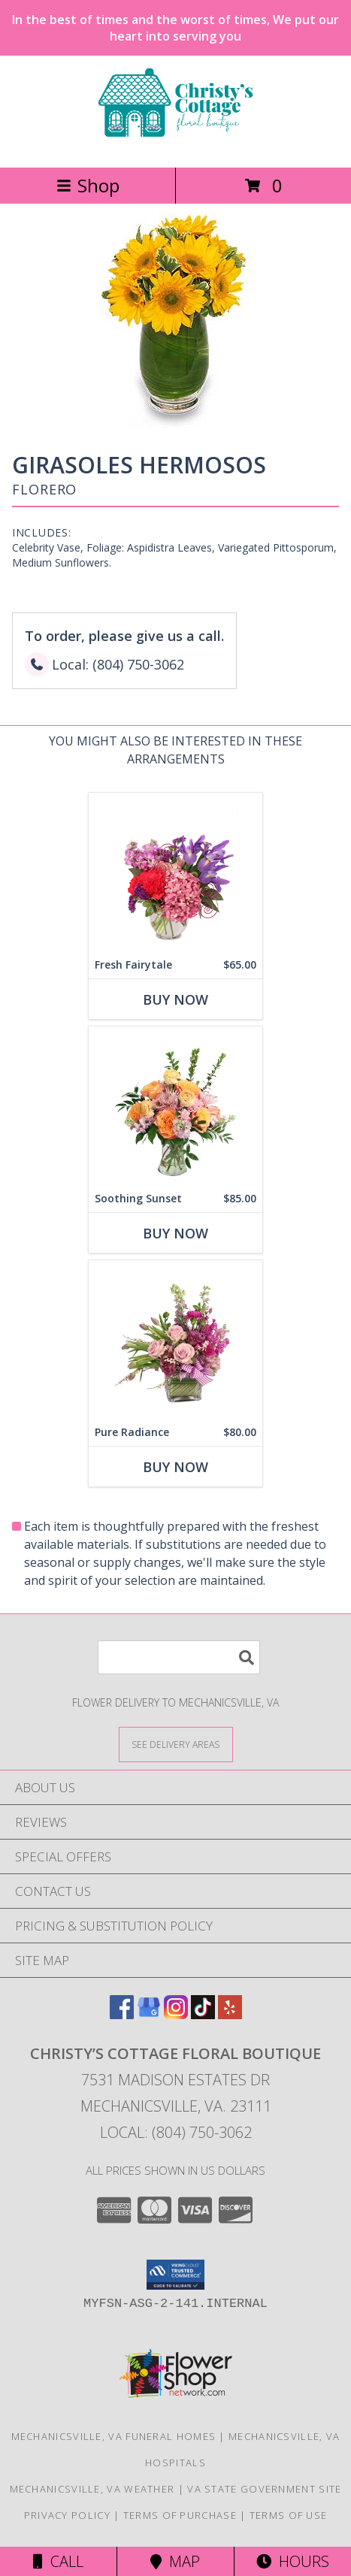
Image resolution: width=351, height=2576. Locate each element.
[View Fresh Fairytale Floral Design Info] (175, 872)
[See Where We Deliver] (176, 1744)
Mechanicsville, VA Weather (92, 2489)
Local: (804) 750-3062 (176, 2132)
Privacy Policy (67, 2515)
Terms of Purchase (180, 2515)
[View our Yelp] (230, 2014)
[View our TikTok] (203, 2014)
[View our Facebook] (122, 2014)
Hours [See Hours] (292, 2561)
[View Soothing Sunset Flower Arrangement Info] (175, 1105)
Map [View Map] (175, 2561)
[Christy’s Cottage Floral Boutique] (175, 145)
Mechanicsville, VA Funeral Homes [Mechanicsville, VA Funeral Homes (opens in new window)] (113, 2436)
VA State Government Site (264, 2489)
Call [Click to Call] (58, 2561)
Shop (88, 185)
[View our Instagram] (176, 2014)
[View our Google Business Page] (149, 2014)
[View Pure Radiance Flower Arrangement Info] (175, 1339)
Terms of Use (289, 2515)
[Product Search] (179, 1657)
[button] (175, 2275)
